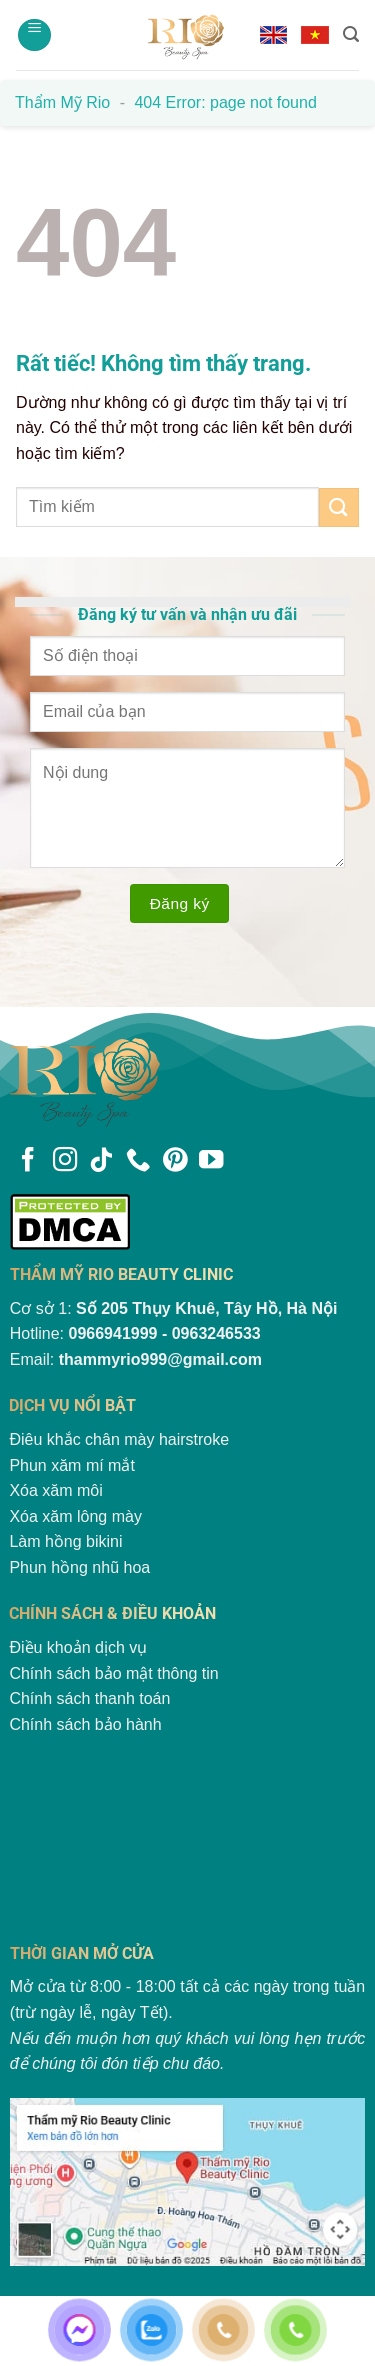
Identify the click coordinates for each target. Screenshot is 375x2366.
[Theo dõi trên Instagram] (65, 1161)
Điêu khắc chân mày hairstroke (119, 1439)
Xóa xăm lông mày (75, 1516)
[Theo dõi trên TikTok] (101, 1161)
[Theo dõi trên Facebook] (28, 1161)
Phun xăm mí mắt (71, 1465)
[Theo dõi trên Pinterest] (175, 1161)
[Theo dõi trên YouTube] (211, 1161)
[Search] (351, 34)
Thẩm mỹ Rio (62, 102)
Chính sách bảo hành (85, 1724)
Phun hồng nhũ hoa (79, 1567)
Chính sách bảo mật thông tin (113, 1673)
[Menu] (34, 35)
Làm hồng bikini (65, 1541)
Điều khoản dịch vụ (78, 1647)
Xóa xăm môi (55, 1490)
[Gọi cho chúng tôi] (138, 1161)
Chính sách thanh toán (89, 1698)
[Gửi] (339, 507)
